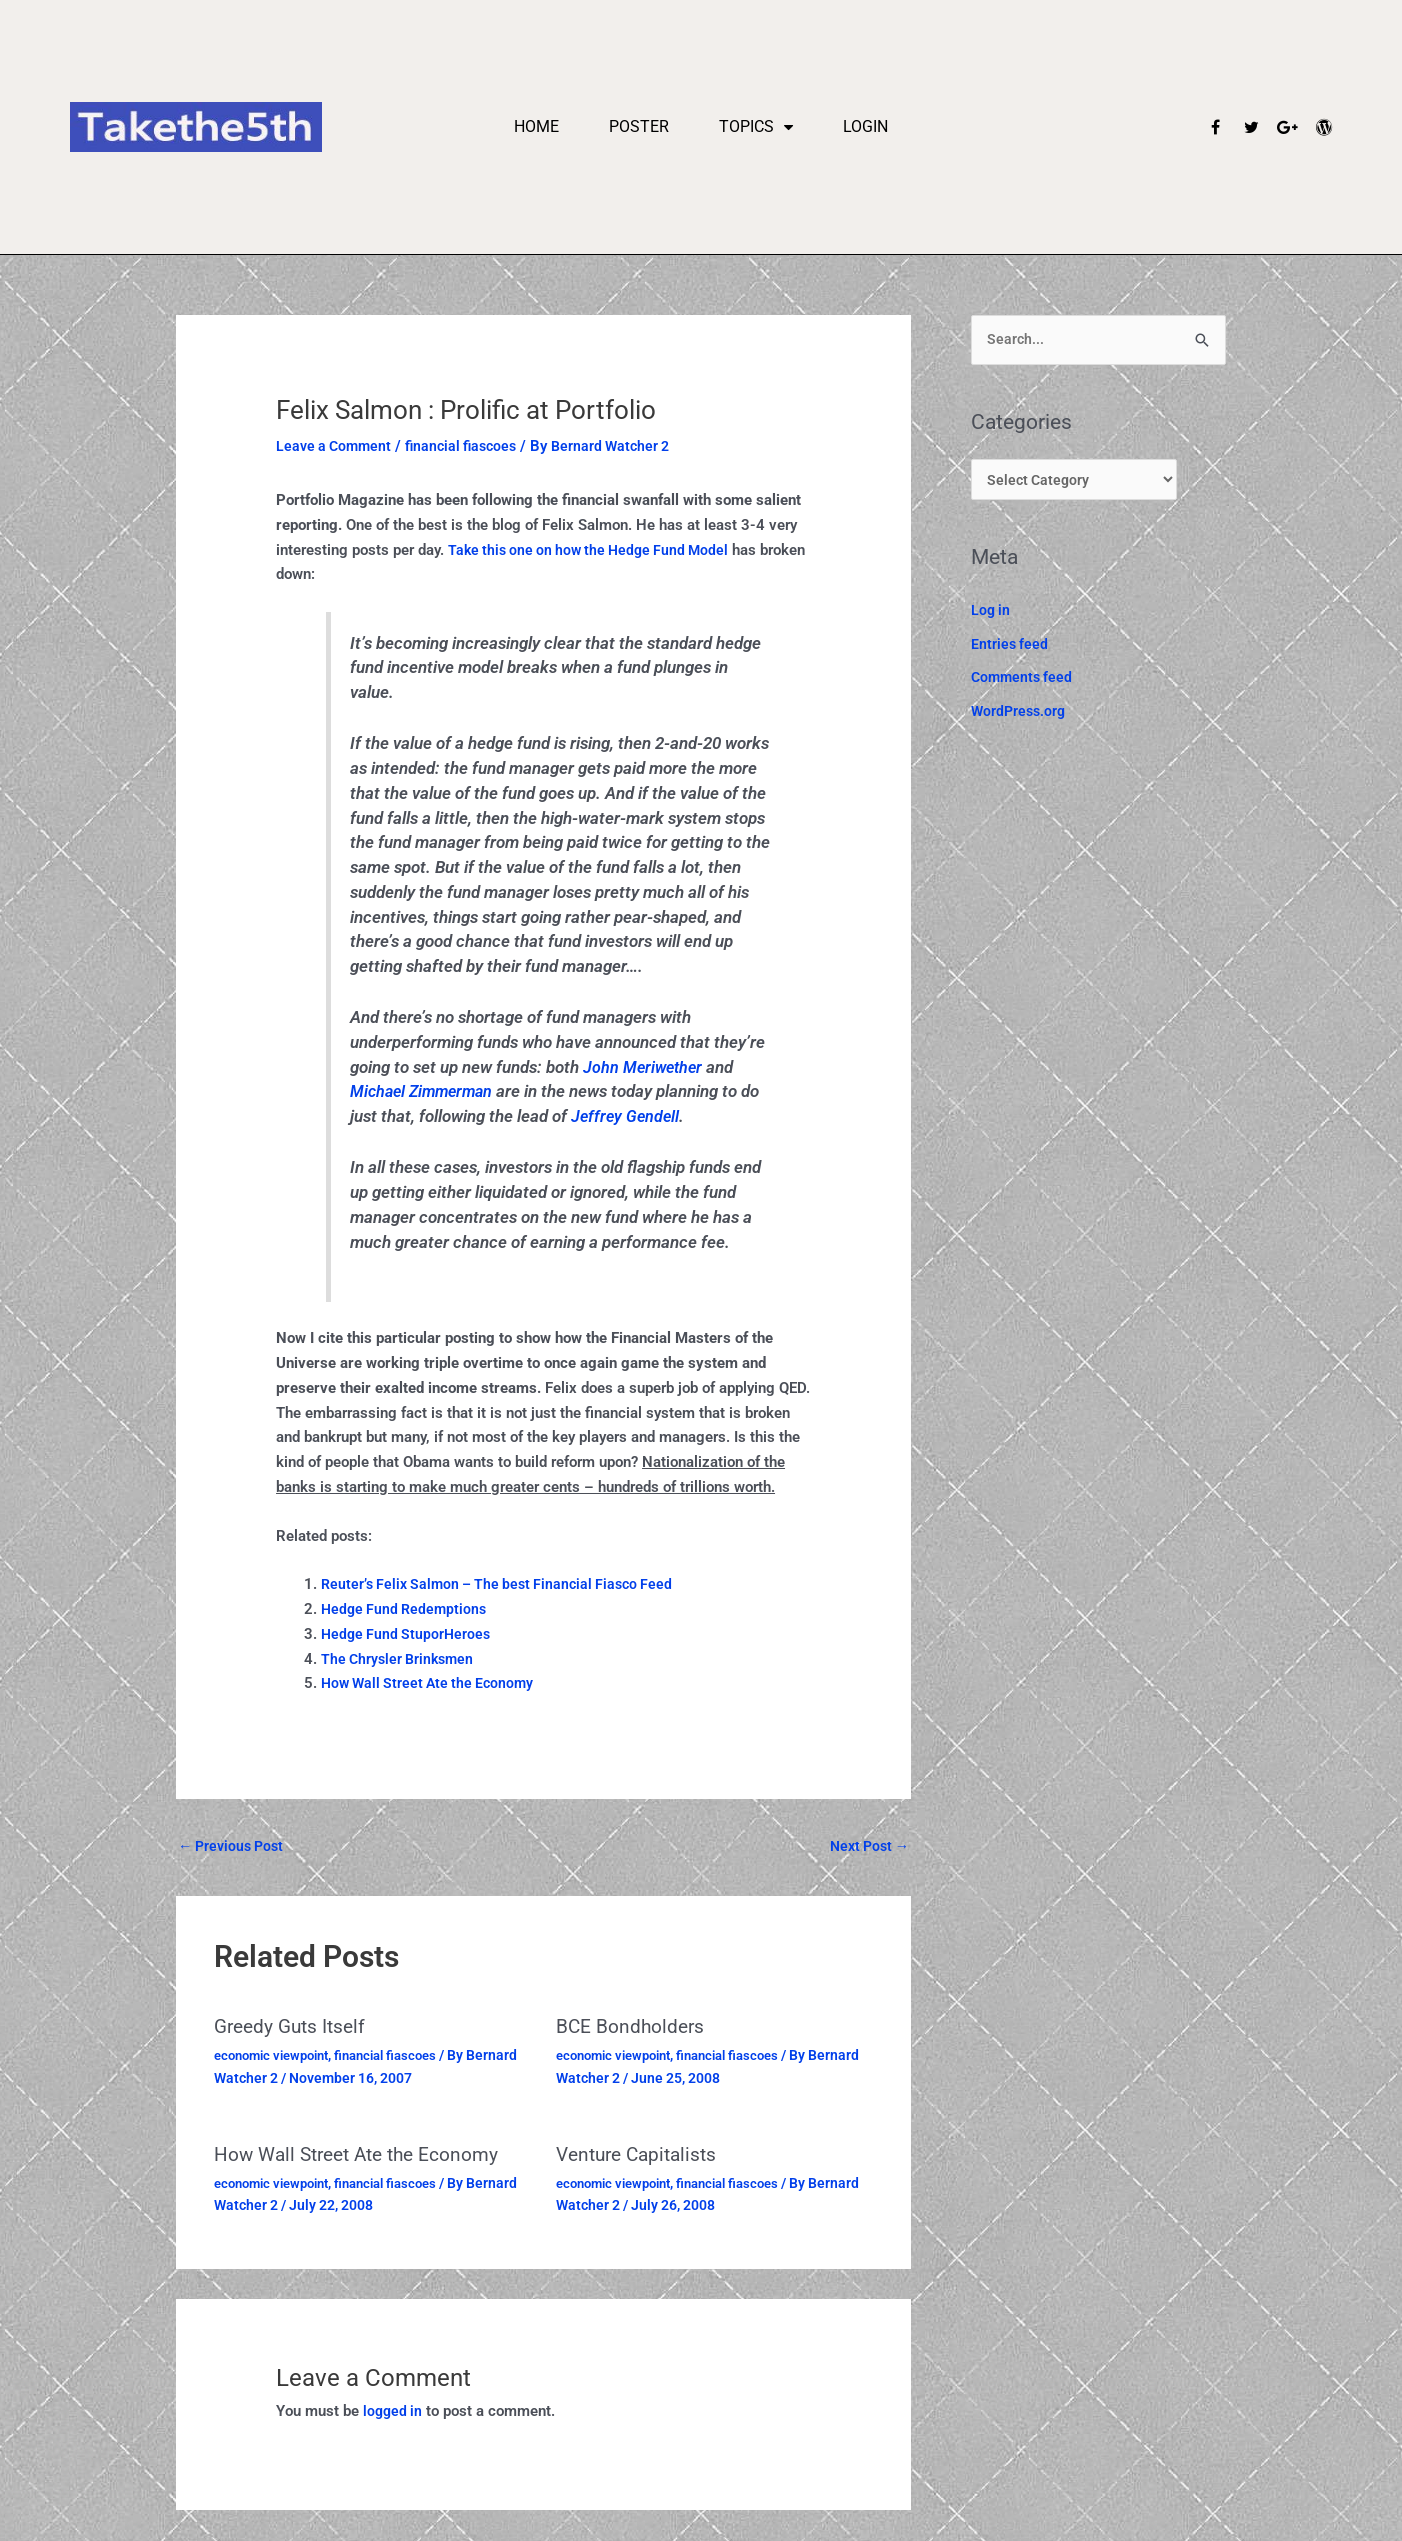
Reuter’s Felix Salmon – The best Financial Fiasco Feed (505, 1584)
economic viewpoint (277, 2056)
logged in (394, 2411)
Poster (639, 126)
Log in (991, 614)
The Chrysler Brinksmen (401, 1659)
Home (536, 126)
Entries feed (1010, 648)
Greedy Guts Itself (294, 2028)
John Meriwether (645, 1067)
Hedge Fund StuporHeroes (408, 1634)
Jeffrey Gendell (627, 1116)
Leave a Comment (336, 446)
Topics (756, 127)
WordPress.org (1020, 716)
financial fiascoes (470, 446)
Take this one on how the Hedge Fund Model (595, 550)
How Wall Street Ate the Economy (432, 1683)
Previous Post (234, 1846)
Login (865, 126)
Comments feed (1024, 682)
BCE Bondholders (632, 2028)
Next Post (866, 1846)
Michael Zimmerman (425, 1091)
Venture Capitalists (641, 2155)
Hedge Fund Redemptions (407, 1609)
